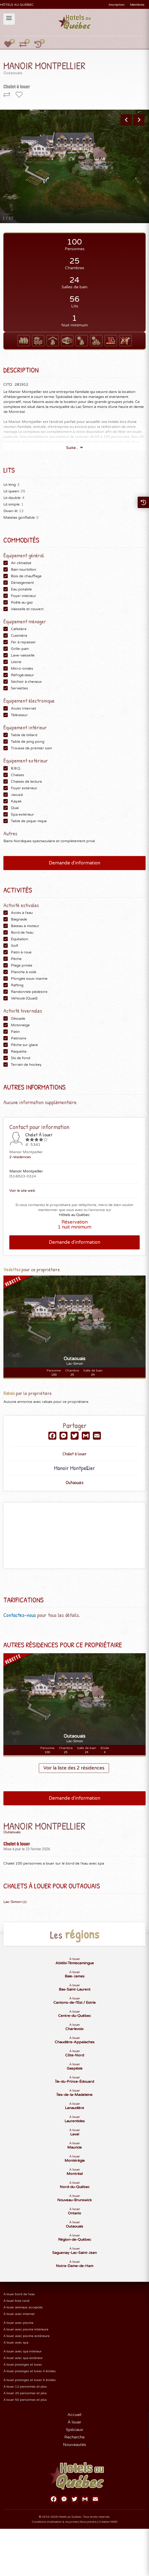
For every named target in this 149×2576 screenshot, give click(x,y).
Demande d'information (74, 863)
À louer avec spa (15, 2342)
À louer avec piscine (18, 2323)
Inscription (116, 5)
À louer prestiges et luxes (22, 2364)
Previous (126, 120)
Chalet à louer (74, 1454)
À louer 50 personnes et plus (25, 2400)
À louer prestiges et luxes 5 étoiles (29, 2380)
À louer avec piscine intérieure (25, 2329)
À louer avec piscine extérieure (26, 2336)
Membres (137, 5)
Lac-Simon (15, 1902)
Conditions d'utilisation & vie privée (55, 2521)
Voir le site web (22, 1190)
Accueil (74, 2414)
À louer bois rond (16, 2301)
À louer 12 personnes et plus (25, 2386)
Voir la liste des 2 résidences (73, 1768)
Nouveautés (74, 2444)
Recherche (74, 2437)
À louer (74, 2422)
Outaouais (12, 73)
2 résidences (20, 1157)
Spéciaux (74, 2429)
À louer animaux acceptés (23, 2307)
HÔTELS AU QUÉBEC (17, 5)
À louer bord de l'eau (19, 2294)
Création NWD (108, 2521)
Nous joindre (88, 2521)
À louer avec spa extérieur (23, 2358)
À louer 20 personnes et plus (25, 2393)
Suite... (74, 447)
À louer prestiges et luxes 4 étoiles (29, 2371)
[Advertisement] (74, 1535)
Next (138, 120)
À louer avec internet (19, 2314)
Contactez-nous (19, 1615)
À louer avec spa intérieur (22, 2351)
